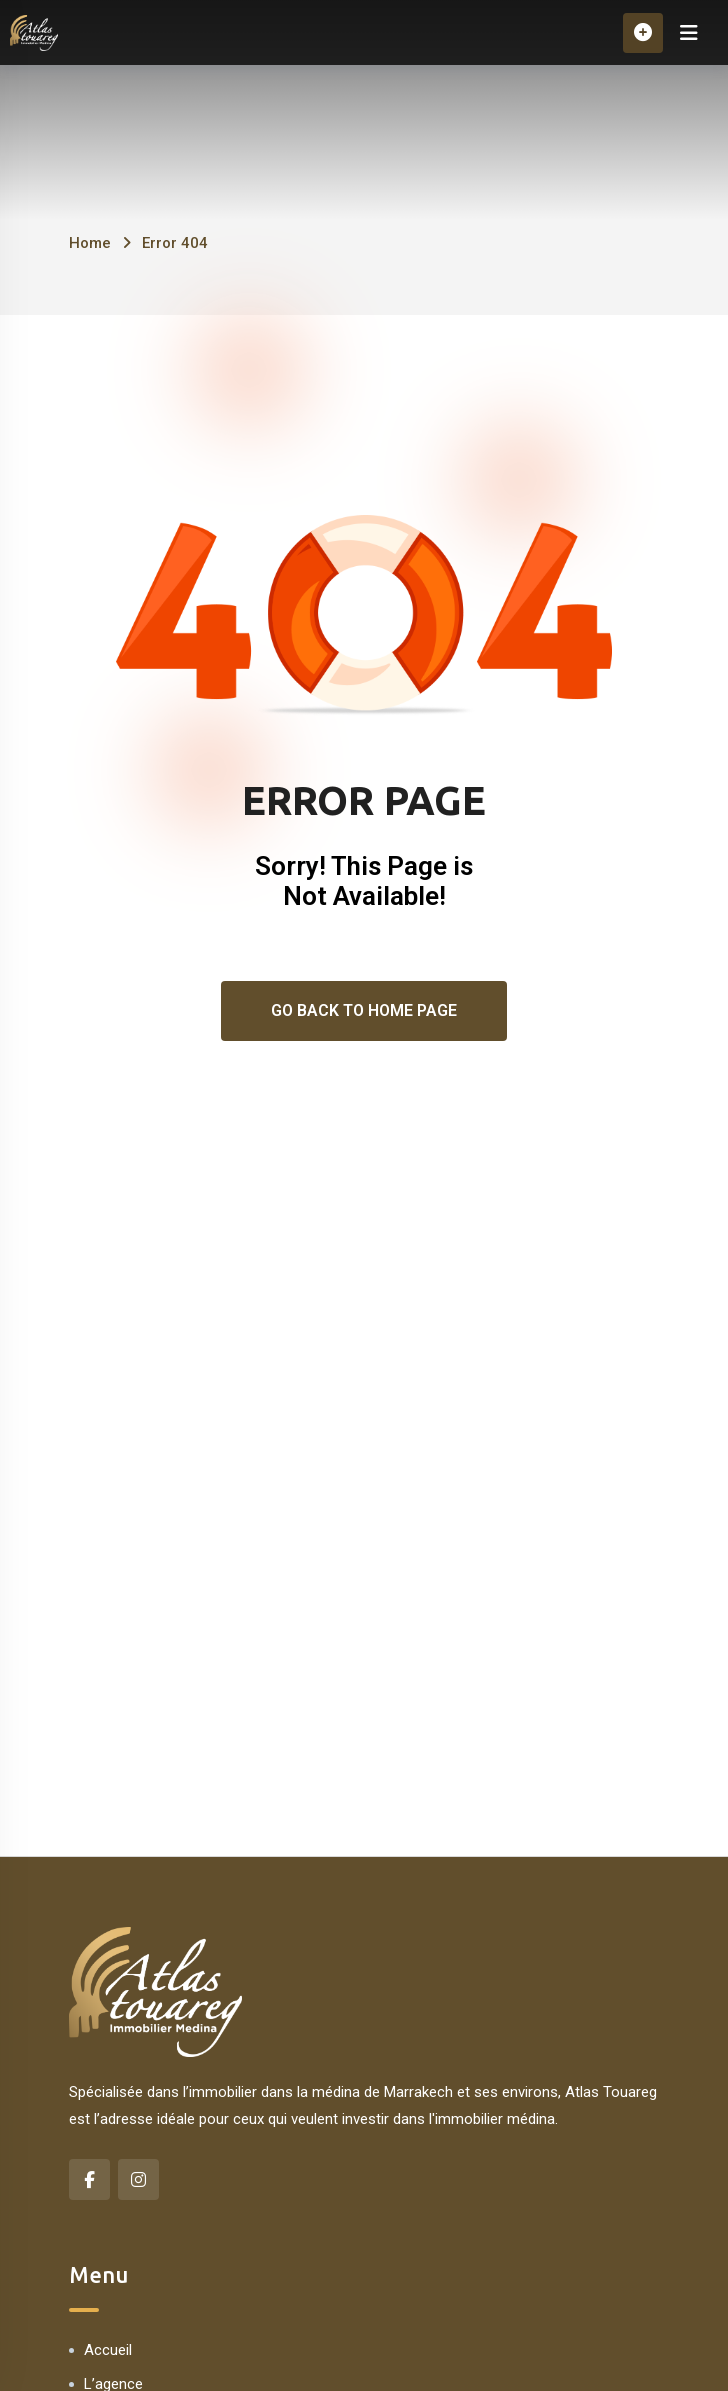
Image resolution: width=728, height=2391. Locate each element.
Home (90, 243)
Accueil (108, 2350)
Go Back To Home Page (364, 1010)
